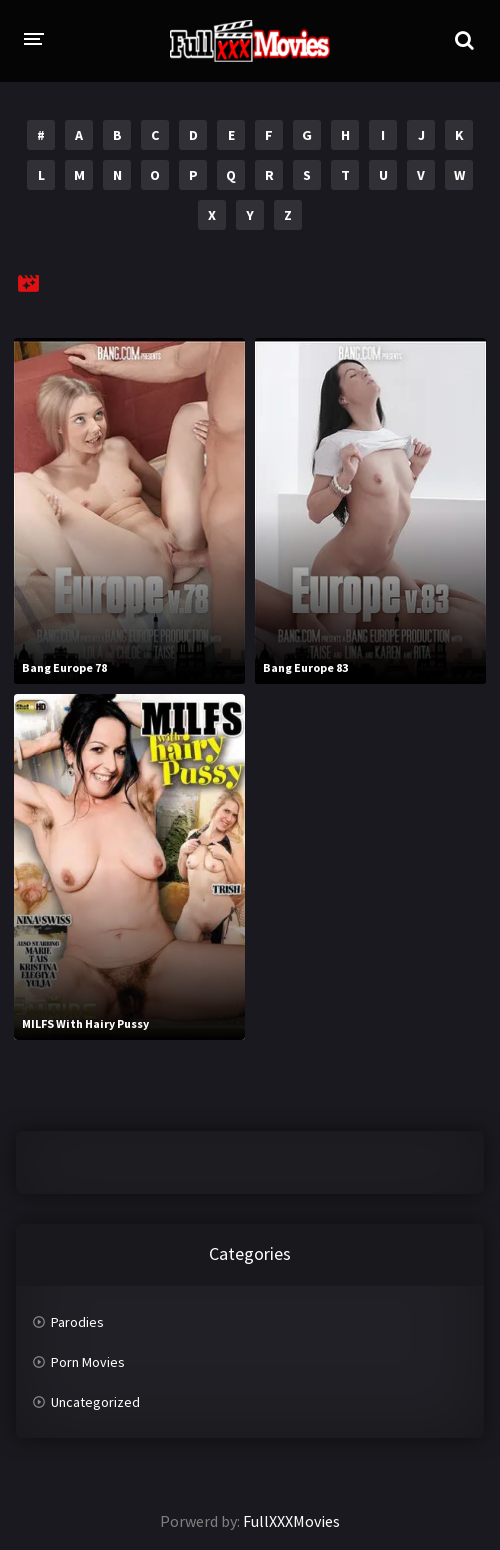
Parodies (77, 1322)
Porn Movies (88, 1362)
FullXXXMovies (291, 1521)
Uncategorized (95, 1402)
